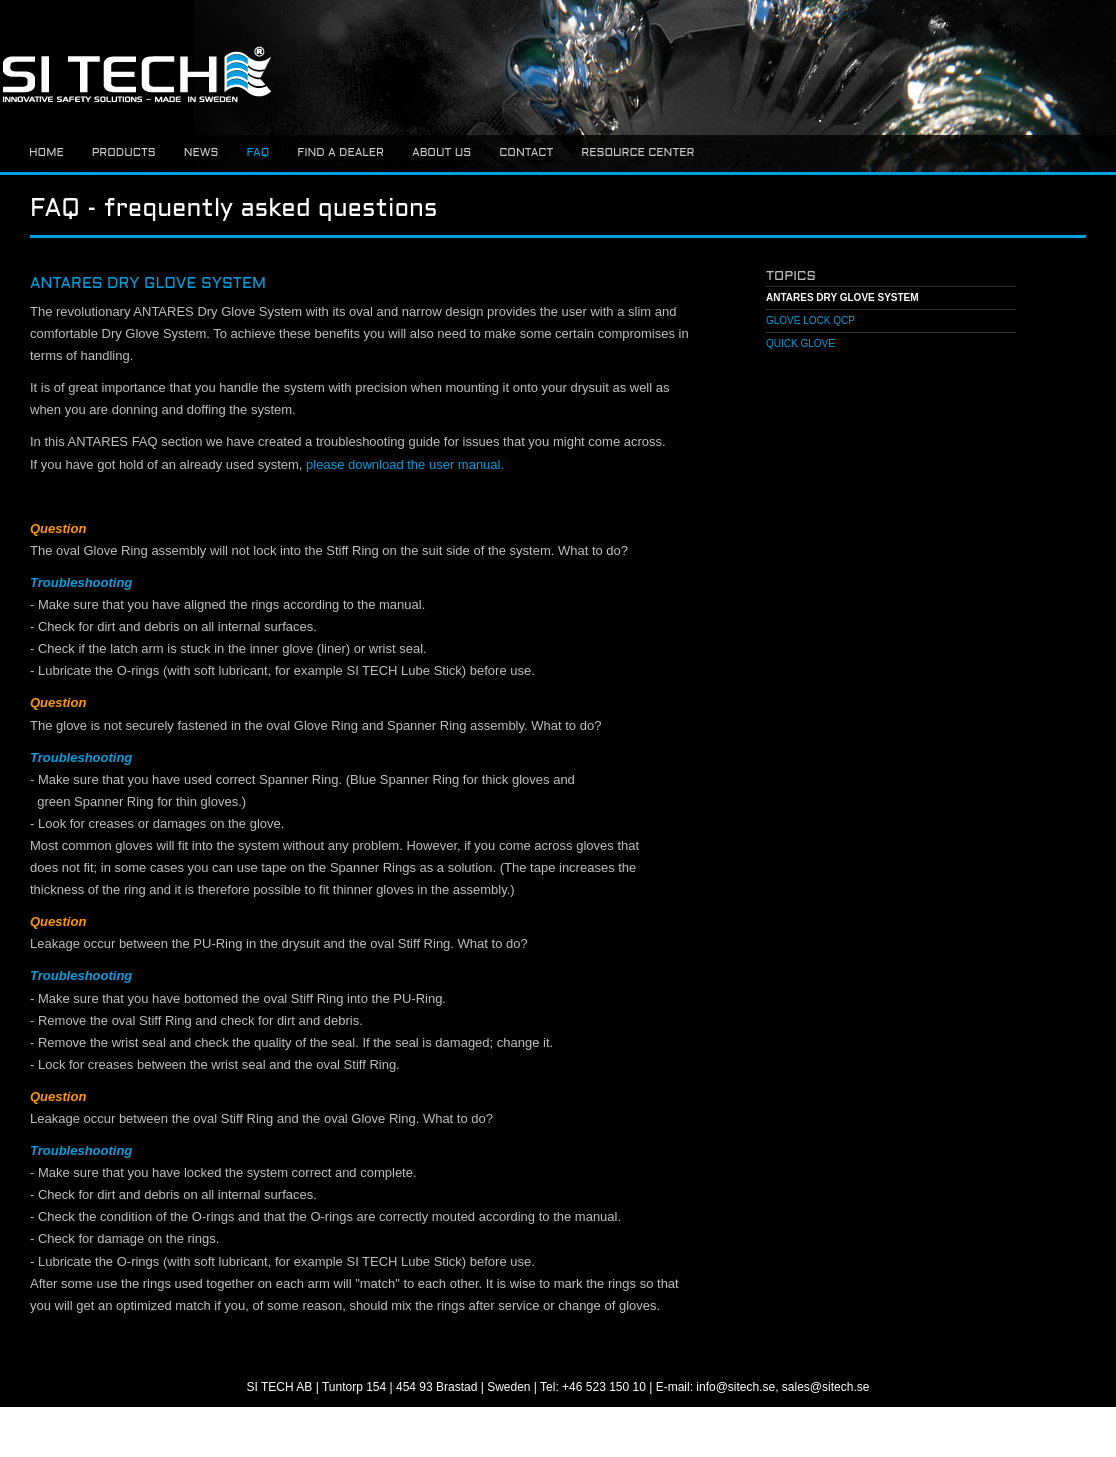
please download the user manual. (405, 464)
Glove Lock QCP (810, 320)
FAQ (257, 153)
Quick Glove (800, 343)
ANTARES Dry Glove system (842, 297)
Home (46, 153)
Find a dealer (340, 153)
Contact (526, 153)
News (201, 153)
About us (441, 153)
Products (124, 153)
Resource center (637, 153)
